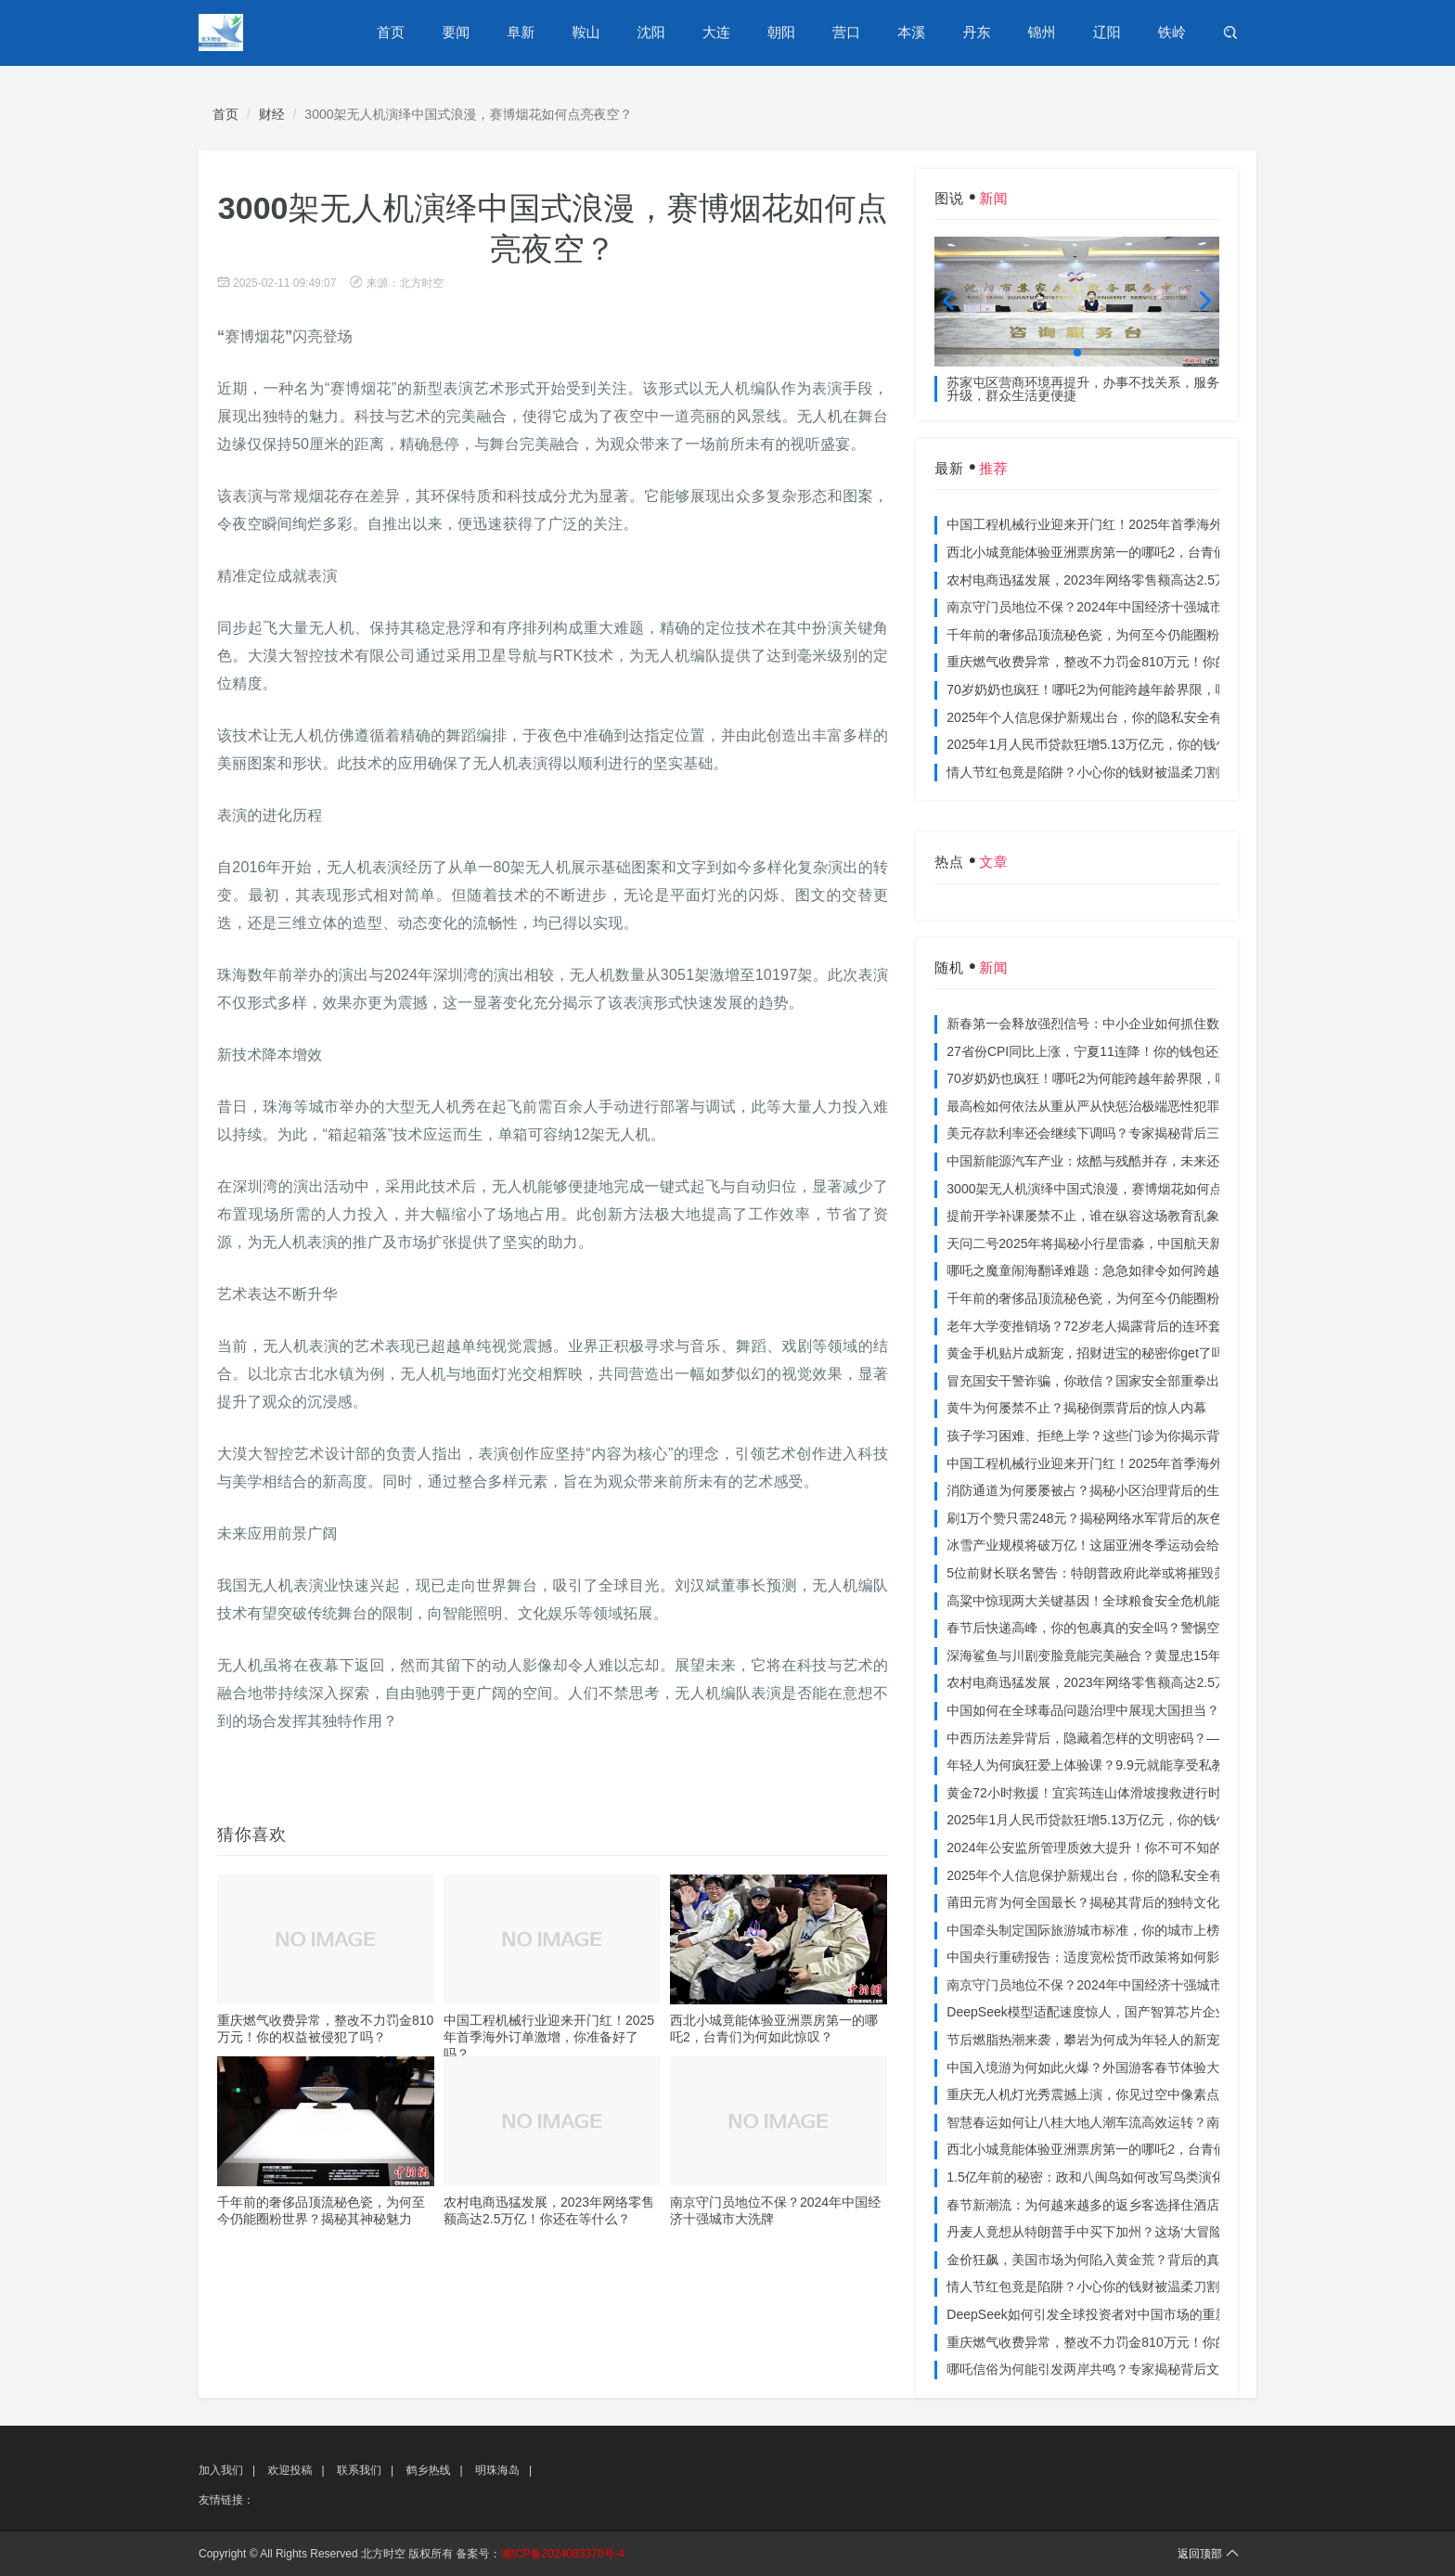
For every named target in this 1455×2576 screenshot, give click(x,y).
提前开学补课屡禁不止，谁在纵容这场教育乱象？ (1089, 1215)
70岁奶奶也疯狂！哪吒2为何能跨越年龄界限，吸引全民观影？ (1126, 689)
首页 (392, 32)
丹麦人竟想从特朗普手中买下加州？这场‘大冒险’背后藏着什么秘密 (1137, 2231)
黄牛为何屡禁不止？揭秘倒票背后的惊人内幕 (1076, 1407)
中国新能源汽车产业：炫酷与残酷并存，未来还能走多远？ (1115, 1160)
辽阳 (1107, 32)
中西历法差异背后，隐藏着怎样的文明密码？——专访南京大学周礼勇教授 (1160, 1738)
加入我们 (221, 2470)
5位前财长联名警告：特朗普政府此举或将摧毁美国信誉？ (1112, 1572)
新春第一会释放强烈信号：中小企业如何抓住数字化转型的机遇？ (1134, 1023)
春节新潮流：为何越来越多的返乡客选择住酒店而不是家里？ (1121, 2204)
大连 (717, 32)
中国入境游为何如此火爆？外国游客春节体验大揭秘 (1095, 2067)
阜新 (522, 32)
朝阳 (782, 32)
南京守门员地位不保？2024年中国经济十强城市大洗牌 (1103, 606)
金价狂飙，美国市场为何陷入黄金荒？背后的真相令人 (1102, 2259)
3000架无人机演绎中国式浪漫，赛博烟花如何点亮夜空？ (1110, 1188)
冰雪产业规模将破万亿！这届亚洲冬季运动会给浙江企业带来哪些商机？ (1154, 1545)
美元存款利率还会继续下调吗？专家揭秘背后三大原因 (1102, 1133)
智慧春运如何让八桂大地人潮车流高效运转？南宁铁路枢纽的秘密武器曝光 (1160, 2122)
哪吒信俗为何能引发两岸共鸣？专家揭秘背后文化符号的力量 (1121, 2369)
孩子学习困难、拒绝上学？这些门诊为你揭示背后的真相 (1108, 1435)
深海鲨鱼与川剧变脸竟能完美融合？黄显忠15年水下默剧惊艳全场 (1135, 1655)
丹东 (977, 32)
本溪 (912, 32)
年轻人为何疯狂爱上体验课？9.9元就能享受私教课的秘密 (1111, 1765)
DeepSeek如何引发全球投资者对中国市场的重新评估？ (1106, 2314)
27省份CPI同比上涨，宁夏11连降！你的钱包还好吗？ (1101, 1051)
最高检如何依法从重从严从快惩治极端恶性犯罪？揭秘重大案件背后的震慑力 (1167, 1106)
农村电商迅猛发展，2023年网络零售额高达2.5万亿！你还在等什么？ (1145, 580)
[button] (1077, 352)
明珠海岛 (497, 2470)
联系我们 (359, 2470)
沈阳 (652, 32)
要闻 (457, 32)
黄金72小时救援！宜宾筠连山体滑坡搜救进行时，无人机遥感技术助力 (1148, 1792)
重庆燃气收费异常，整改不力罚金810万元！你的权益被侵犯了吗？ (1139, 661)
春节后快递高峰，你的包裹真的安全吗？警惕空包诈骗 (1102, 1627)
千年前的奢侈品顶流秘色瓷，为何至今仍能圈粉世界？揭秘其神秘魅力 (1147, 634)
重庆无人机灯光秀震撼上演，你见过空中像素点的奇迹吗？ (1115, 2094)
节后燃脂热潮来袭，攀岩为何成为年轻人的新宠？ (1089, 2039)
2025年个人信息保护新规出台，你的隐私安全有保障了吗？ (1116, 717)
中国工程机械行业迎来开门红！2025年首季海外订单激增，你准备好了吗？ (549, 2037)
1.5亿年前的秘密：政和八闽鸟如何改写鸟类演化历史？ (1104, 2177)
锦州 (1042, 32)
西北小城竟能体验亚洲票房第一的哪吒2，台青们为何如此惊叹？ (1132, 552)
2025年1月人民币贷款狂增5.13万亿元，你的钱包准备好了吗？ (1126, 744)
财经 (272, 114)
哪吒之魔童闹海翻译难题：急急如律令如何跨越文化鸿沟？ (1115, 1270)
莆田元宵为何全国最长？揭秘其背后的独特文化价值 (1095, 1902)
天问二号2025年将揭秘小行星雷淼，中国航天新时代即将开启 (1123, 1243)
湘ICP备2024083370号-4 (562, 2553)
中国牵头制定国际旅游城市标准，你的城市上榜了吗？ (1102, 1930)
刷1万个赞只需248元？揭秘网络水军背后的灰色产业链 (1103, 1518)
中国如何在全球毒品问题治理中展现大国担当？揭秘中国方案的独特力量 (1154, 1710)
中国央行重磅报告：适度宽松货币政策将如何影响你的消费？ (1121, 1957)
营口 (847, 32)
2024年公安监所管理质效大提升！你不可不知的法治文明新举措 (1129, 1847)
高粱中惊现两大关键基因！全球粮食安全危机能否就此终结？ (1121, 1600)
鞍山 (587, 32)
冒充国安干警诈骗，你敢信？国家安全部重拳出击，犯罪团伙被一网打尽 (1154, 1380)
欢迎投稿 (289, 2470)
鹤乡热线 (428, 2470)
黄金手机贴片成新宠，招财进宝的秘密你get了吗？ (1091, 1353)
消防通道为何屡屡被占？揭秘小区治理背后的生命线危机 (1108, 1490)
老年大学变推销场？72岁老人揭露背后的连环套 (1083, 1326)
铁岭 (1172, 32)
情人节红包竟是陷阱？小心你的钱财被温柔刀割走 (1089, 772)
